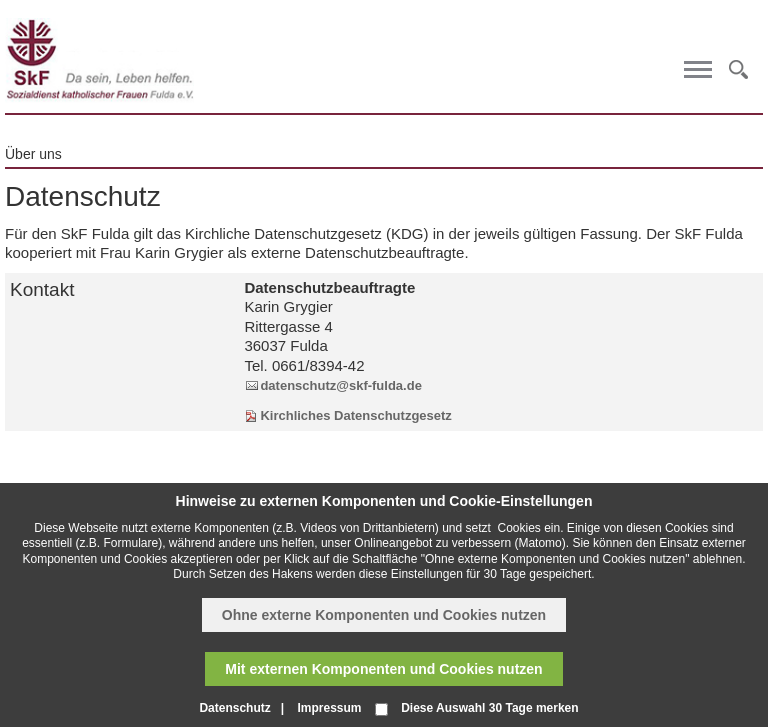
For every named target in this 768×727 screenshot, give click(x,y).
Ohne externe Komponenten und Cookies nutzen (384, 615)
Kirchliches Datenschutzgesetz (355, 415)
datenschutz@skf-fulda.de (340, 385)
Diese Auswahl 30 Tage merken (489, 708)
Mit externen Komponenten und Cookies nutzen (383, 669)
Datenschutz (234, 708)
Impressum (329, 708)
